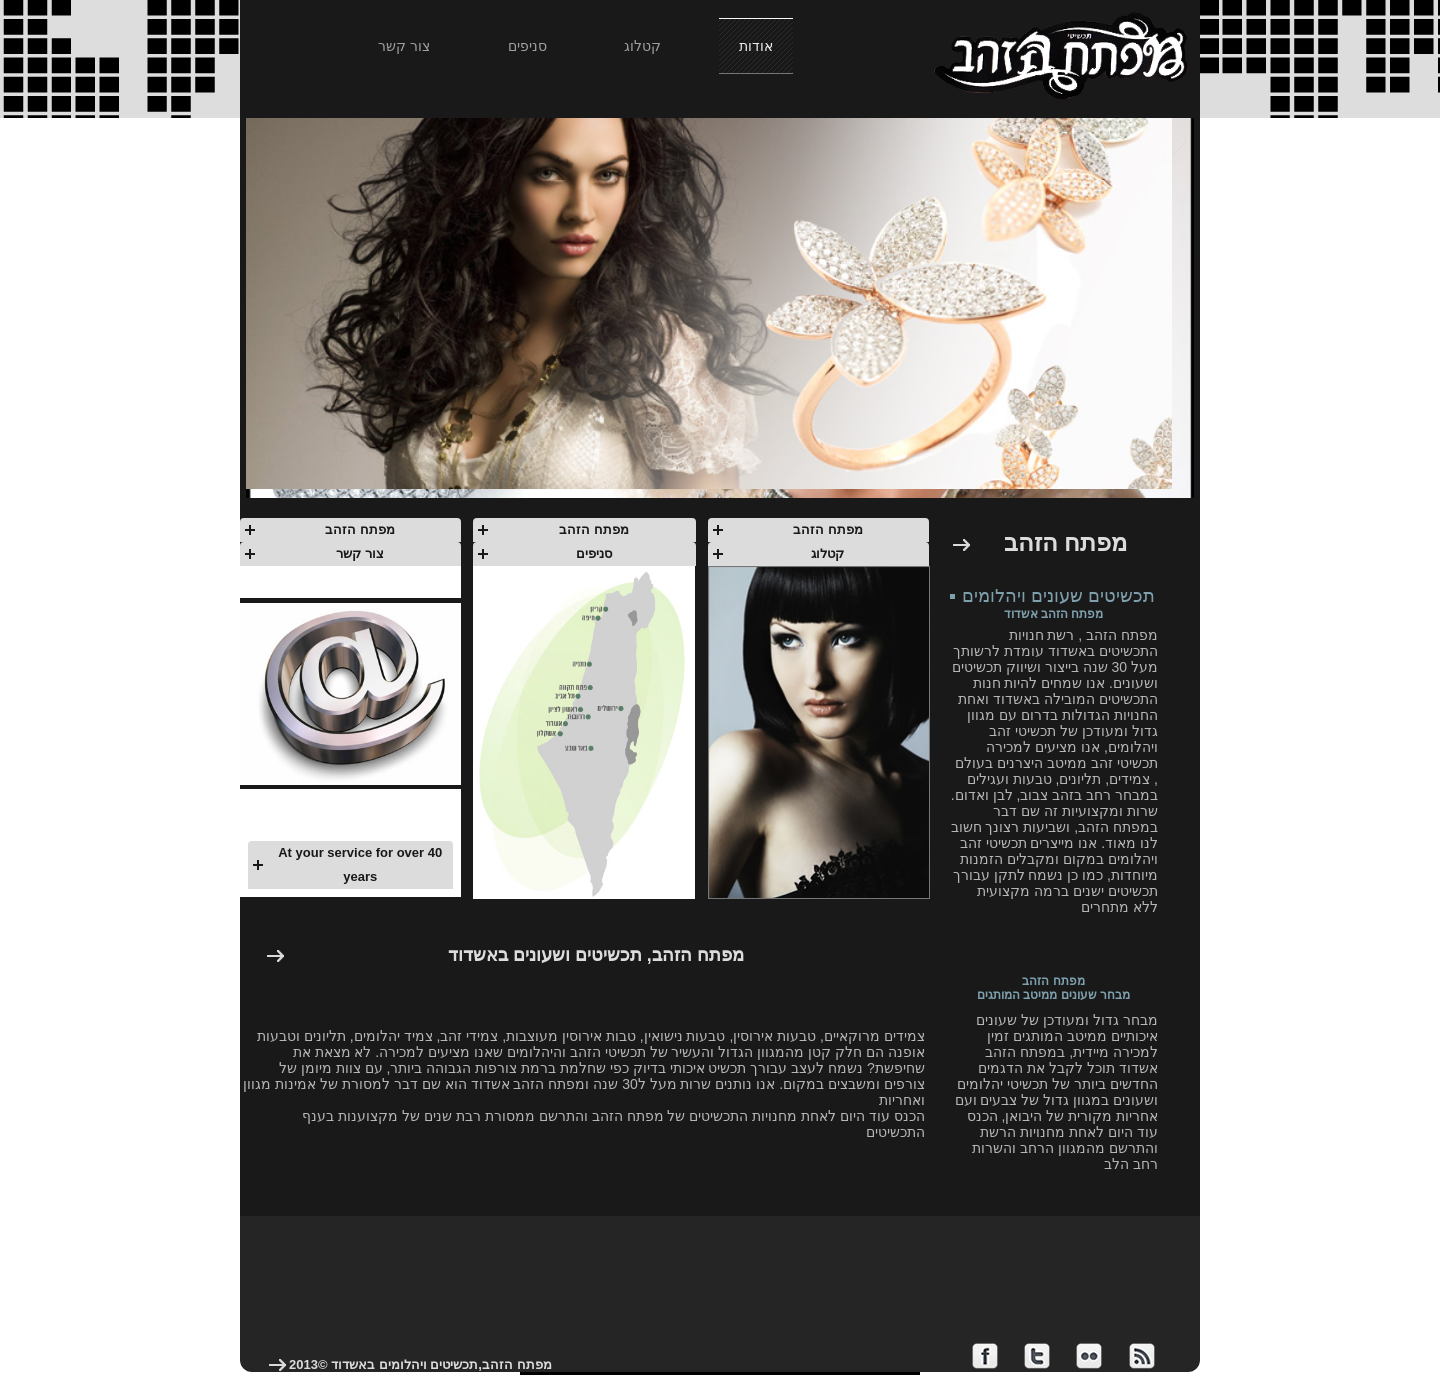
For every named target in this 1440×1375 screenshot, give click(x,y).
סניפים (527, 46)
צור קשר (404, 46)
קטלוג (642, 46)
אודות (756, 46)
